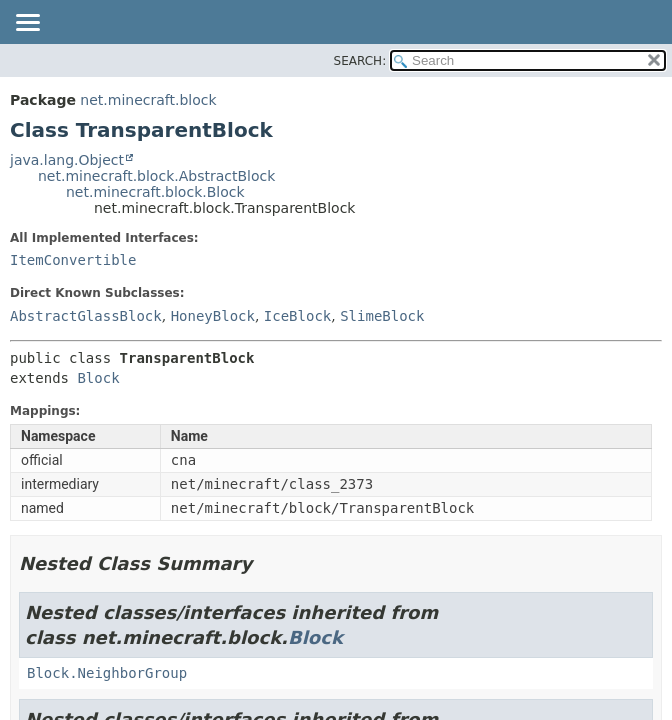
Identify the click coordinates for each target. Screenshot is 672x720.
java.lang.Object (67, 160)
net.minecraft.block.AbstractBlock (156, 176)
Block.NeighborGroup (107, 673)
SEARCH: (360, 61)
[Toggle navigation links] (27, 24)
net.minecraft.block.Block (155, 192)
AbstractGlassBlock (86, 316)
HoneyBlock (213, 316)
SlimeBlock (382, 316)
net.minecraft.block (148, 100)
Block (98, 378)
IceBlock (297, 316)
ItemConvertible (73, 260)
